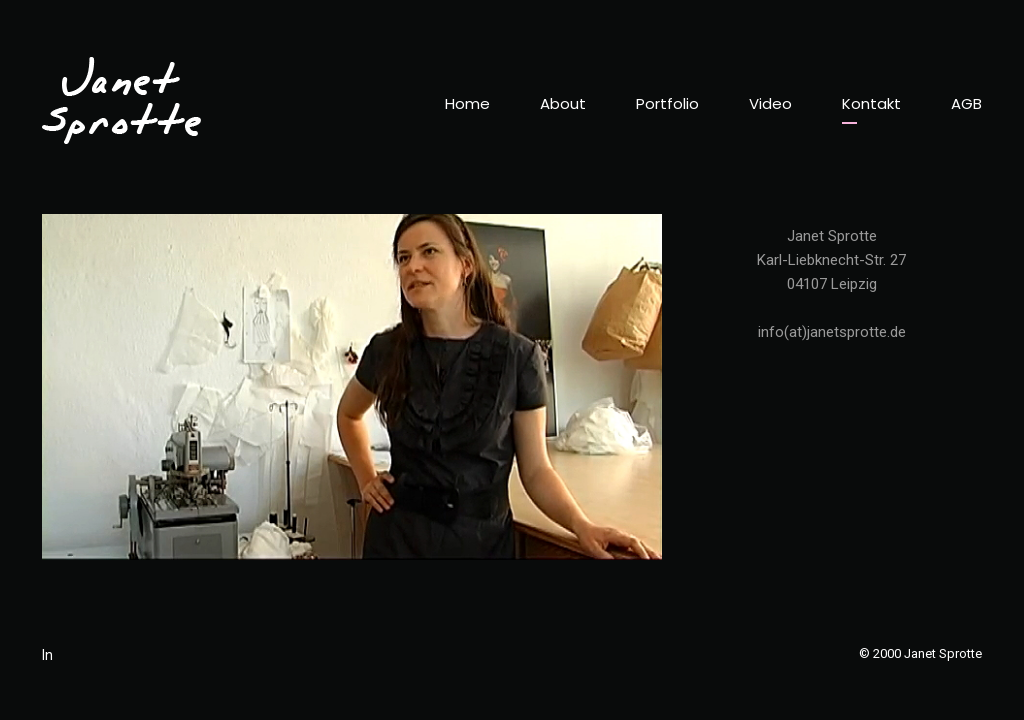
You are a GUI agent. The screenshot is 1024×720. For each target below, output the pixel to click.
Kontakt (871, 103)
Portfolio (667, 103)
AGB (966, 103)
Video (770, 103)
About (563, 103)
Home (467, 103)
